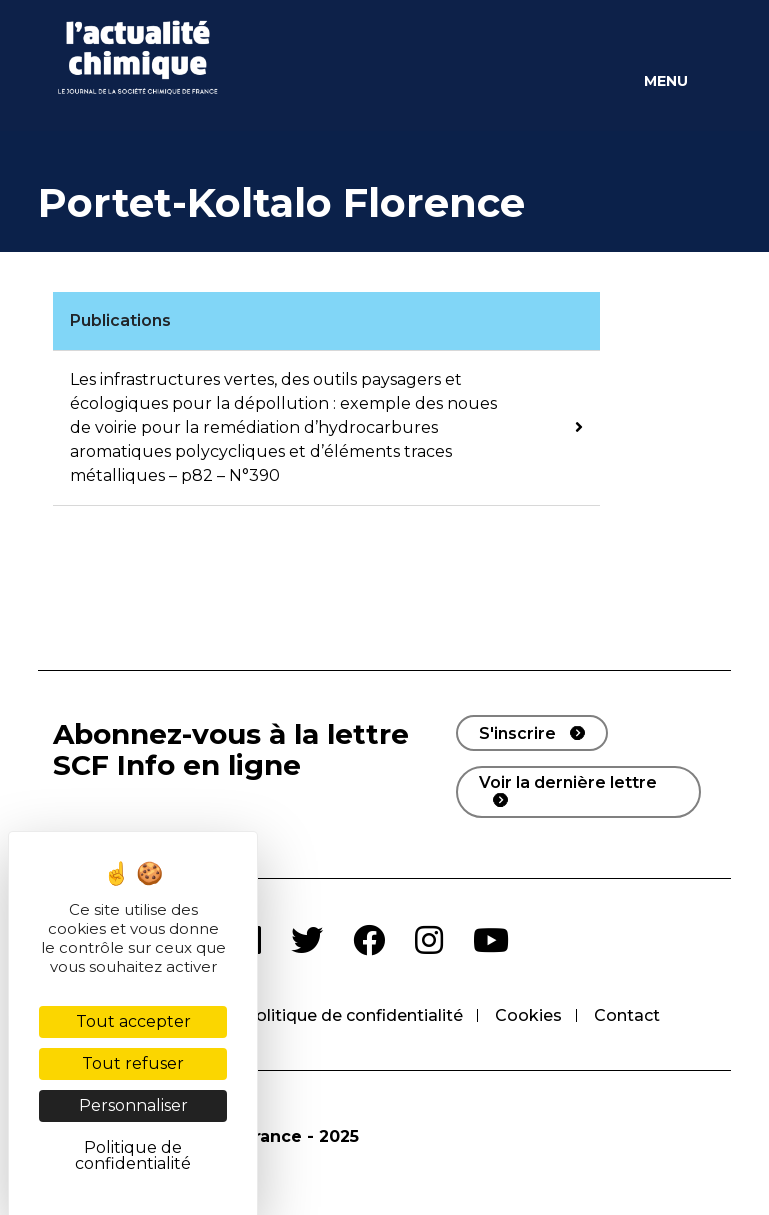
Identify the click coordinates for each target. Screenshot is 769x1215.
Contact (627, 1015)
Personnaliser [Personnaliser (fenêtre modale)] (133, 1105)
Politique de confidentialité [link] (133, 1155)
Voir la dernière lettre (568, 782)
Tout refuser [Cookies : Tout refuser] (133, 1063)
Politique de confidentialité (353, 1015)
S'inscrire (517, 733)
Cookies (528, 1015)
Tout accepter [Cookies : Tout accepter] (133, 1021)
